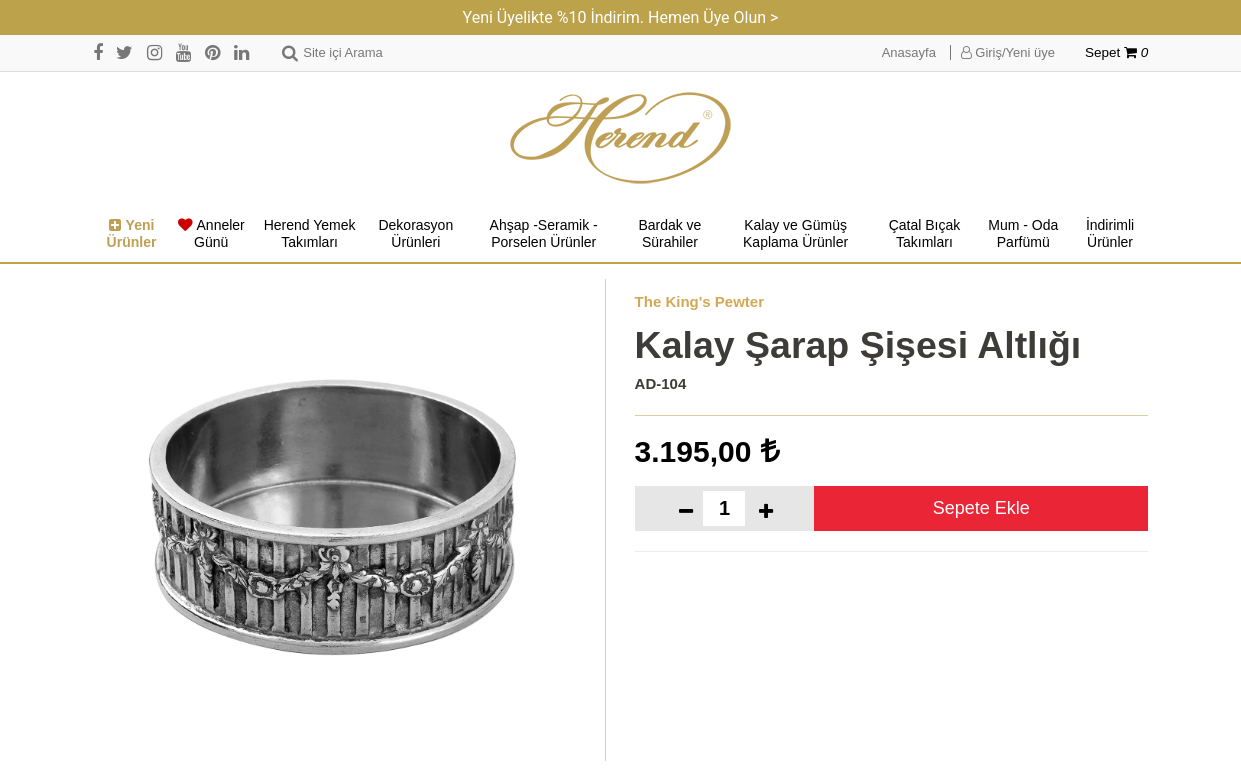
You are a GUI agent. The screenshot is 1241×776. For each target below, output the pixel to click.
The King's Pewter (699, 301)
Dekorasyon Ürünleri (415, 234)
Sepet (1116, 52)
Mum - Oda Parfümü (1023, 234)
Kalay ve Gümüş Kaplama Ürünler (795, 234)
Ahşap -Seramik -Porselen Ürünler (544, 234)
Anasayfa (909, 52)
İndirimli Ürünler (1110, 234)
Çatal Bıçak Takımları (925, 234)
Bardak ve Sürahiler (669, 234)
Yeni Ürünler (132, 234)
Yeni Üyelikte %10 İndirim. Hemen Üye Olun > (621, 17)
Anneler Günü (211, 234)
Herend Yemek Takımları (310, 234)
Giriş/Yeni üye (1008, 52)
